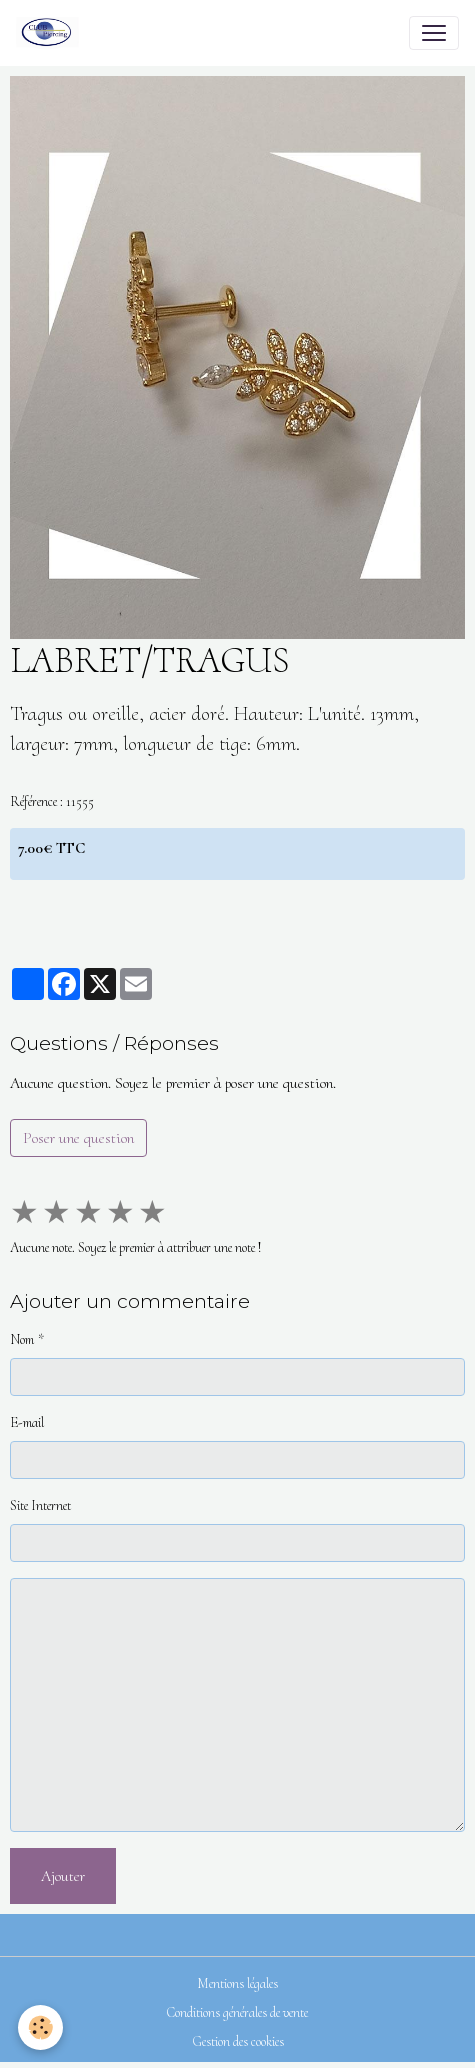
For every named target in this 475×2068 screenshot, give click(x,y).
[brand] (51, 33)
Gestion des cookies (238, 2041)
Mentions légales (237, 1983)
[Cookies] (40, 2027)
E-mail (27, 1422)
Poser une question (78, 1138)
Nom (22, 1339)
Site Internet (40, 1505)
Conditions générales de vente (237, 2012)
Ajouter (63, 1876)
